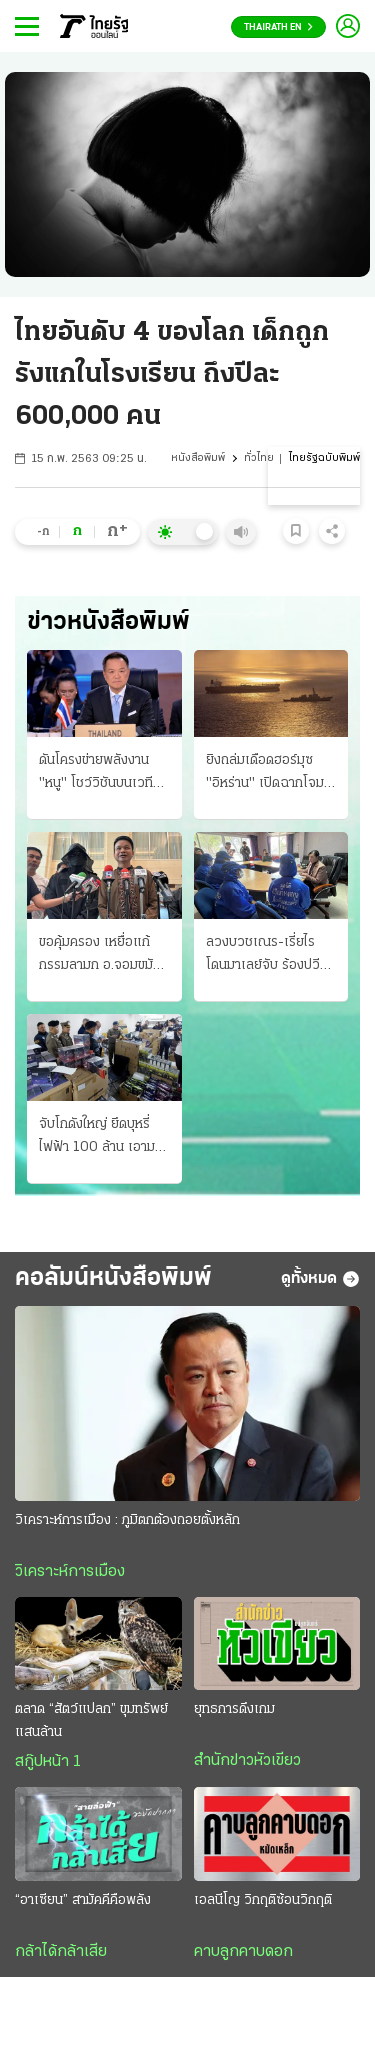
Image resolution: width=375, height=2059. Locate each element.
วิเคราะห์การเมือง (70, 1572)
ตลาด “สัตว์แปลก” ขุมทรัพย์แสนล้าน (91, 1721)
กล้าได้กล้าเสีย (61, 1952)
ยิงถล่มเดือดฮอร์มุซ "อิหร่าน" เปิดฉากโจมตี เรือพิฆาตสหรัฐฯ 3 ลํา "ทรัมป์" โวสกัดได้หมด (269, 774)
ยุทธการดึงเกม (234, 1709)
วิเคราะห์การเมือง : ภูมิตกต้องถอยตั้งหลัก (127, 1520)
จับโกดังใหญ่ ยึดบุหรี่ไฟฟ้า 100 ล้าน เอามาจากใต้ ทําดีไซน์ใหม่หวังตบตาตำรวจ (100, 1138)
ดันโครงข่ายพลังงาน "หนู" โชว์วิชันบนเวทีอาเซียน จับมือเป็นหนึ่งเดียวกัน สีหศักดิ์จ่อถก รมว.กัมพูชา (100, 774)
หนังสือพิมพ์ (198, 458)
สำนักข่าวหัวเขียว (247, 1761)
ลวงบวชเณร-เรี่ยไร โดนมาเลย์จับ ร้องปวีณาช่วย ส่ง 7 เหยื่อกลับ (269, 956)
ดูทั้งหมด (320, 1279)
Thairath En (278, 27)
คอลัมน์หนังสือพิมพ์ (113, 1278)
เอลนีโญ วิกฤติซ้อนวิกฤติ (263, 1900)
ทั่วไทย (259, 458)
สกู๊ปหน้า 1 (48, 1762)
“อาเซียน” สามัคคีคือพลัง (83, 1900)
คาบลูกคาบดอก (243, 1952)
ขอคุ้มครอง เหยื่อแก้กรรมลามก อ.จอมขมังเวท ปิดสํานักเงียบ (99, 956)
